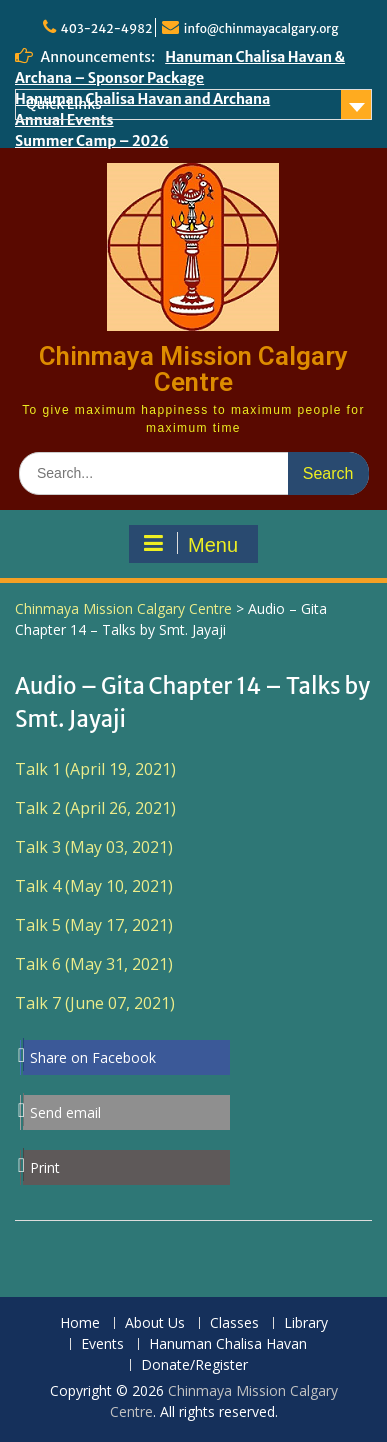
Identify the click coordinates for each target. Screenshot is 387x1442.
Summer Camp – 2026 (92, 141)
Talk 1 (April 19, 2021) (95, 769)
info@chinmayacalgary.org (261, 28)
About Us (155, 1323)
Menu (191, 544)
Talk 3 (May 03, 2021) (94, 847)
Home (80, 1323)
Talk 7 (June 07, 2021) (95, 1003)
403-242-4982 (107, 28)
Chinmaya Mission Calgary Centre (193, 369)
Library (306, 1323)
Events (102, 1344)
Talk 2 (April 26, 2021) (95, 808)
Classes (234, 1323)
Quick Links (64, 104)
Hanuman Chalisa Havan (228, 1344)
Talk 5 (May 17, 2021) (94, 925)
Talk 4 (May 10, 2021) (94, 886)
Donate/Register (194, 1365)
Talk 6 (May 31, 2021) (94, 964)
